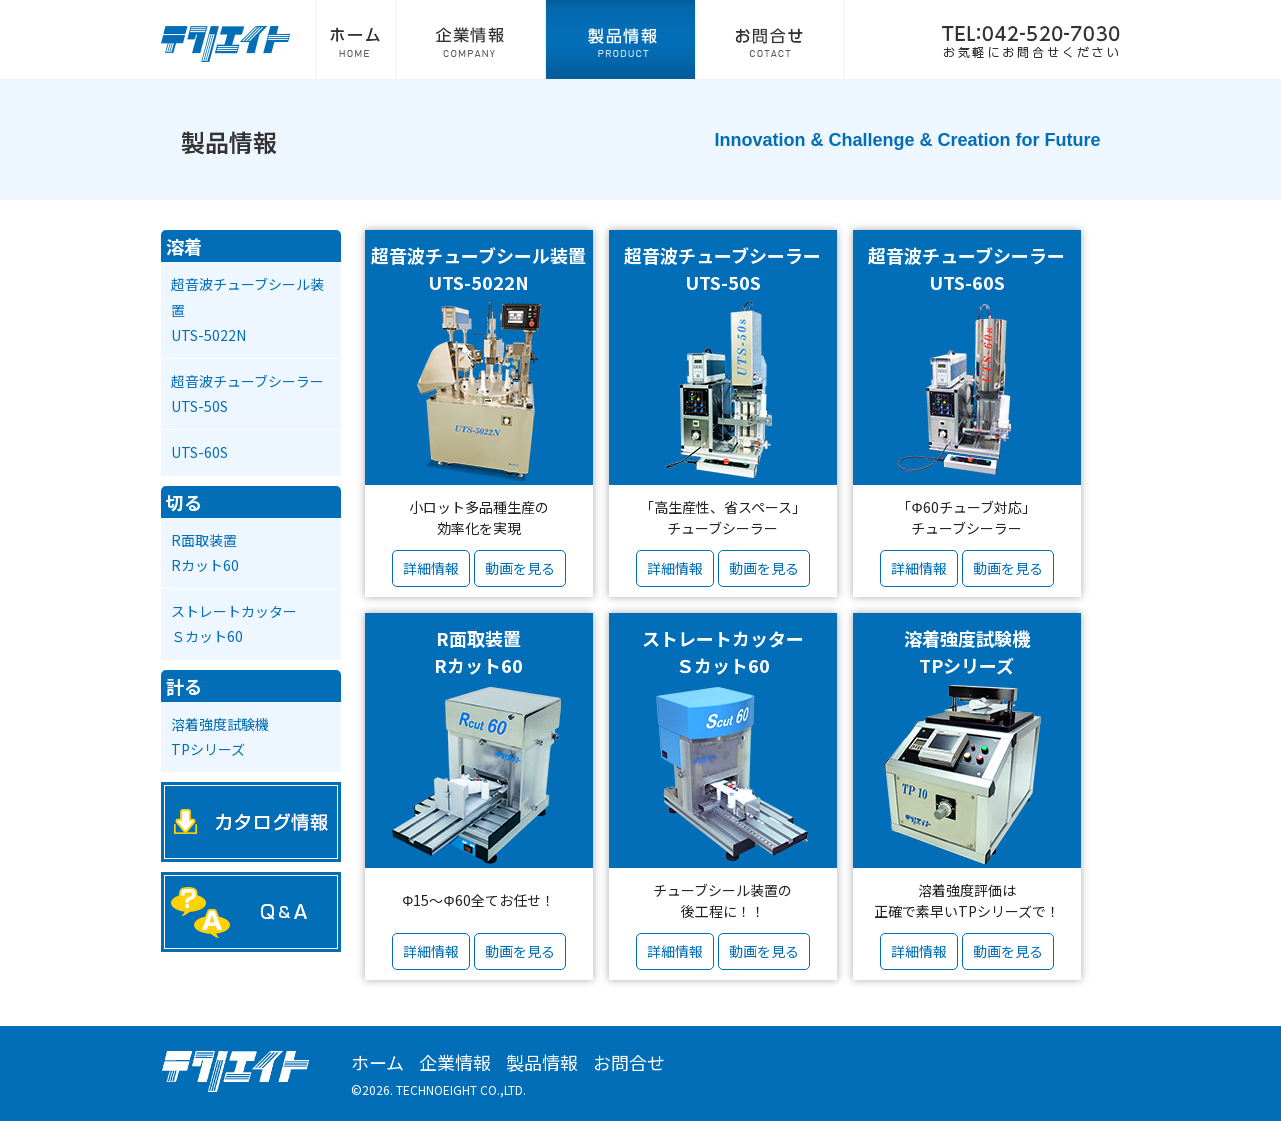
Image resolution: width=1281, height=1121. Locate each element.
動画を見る (520, 568)
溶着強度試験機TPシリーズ (220, 736)
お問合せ (770, 40)
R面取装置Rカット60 (205, 552)
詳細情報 (431, 568)
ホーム (355, 40)
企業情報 (470, 40)
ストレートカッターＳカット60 (234, 623)
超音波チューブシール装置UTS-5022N (247, 309)
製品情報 (620, 40)
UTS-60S (199, 452)
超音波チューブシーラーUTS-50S (247, 393)
